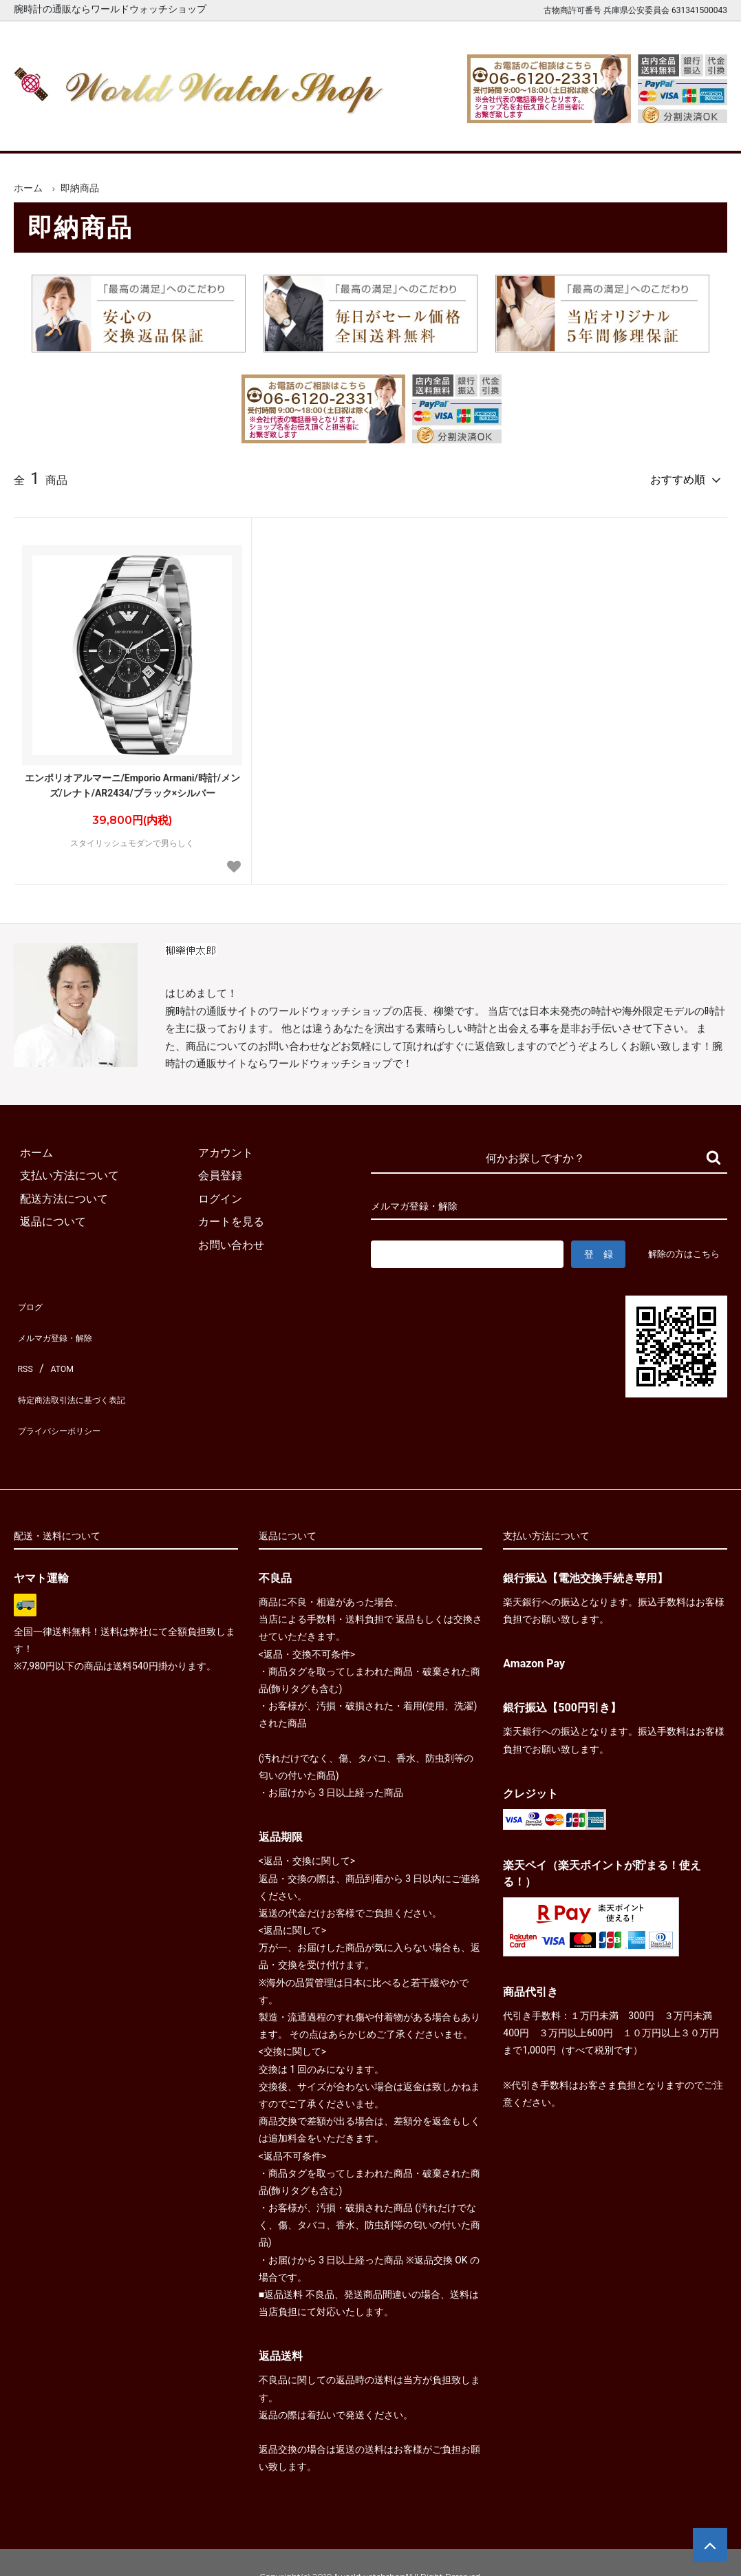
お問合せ (695, 129)
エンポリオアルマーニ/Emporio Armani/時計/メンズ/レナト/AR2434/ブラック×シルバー (132, 780)
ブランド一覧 (417, 129)
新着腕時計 (138, 129)
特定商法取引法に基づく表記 (85, 1384)
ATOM (58, 1361)
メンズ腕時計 (232, 129)
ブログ (30, 1315)
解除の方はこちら (412, 1270)
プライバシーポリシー (69, 1407)
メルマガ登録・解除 (63, 1337)
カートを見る (602, 129)
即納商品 (80, 187)
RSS (24, 1361)
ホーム (46, 129)
